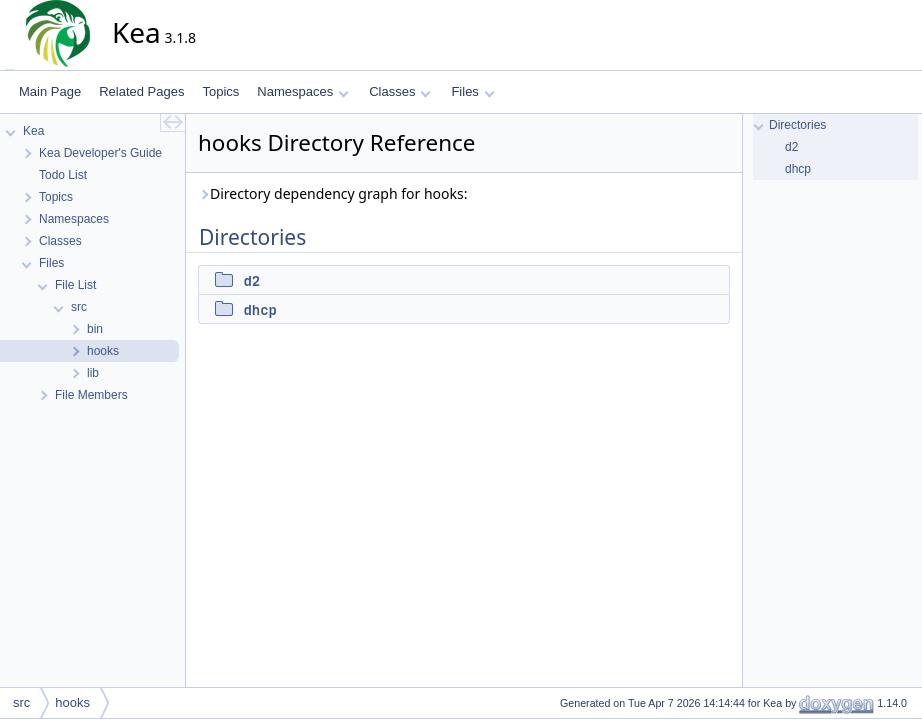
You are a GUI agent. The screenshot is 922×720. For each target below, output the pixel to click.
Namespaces (302, 91)
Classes (400, 91)
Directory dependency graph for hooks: (332, 193)
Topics (220, 91)
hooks (72, 702)
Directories (797, 125)
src (21, 702)
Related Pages (141, 91)
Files (472, 91)
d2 (251, 281)
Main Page (50, 91)
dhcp (260, 310)
